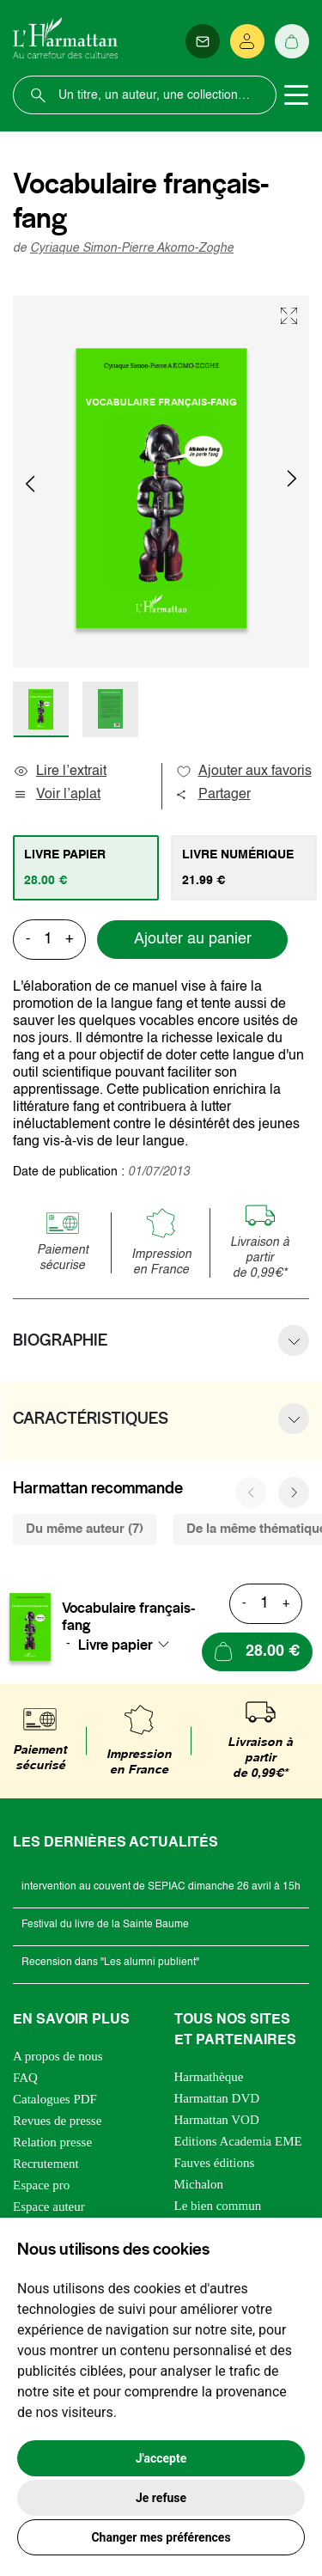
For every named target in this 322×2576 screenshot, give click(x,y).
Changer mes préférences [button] (160, 2537)
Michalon (199, 2184)
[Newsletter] (202, 41)
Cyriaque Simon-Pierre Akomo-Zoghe (132, 248)
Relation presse (52, 2142)
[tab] (86, 867)
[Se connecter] (247, 41)
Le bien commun (218, 2206)
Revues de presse (57, 2120)
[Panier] (292, 41)
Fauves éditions (214, 2163)
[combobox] (128, 1644)
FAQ (25, 2078)
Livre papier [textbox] (115, 1644)
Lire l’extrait (59, 771)
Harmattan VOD (216, 2120)
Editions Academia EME (238, 2141)
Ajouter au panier (193, 939)
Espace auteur (49, 2206)
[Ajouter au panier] (257, 1652)
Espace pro (41, 2185)
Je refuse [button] (161, 2498)
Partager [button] (213, 795)
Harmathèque (209, 2077)
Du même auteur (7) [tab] (84, 1529)
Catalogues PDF (55, 2099)
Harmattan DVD (217, 2098)
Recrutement (46, 2163)
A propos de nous (58, 2056)
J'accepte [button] (161, 2458)
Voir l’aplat (56, 795)
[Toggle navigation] (296, 95)
